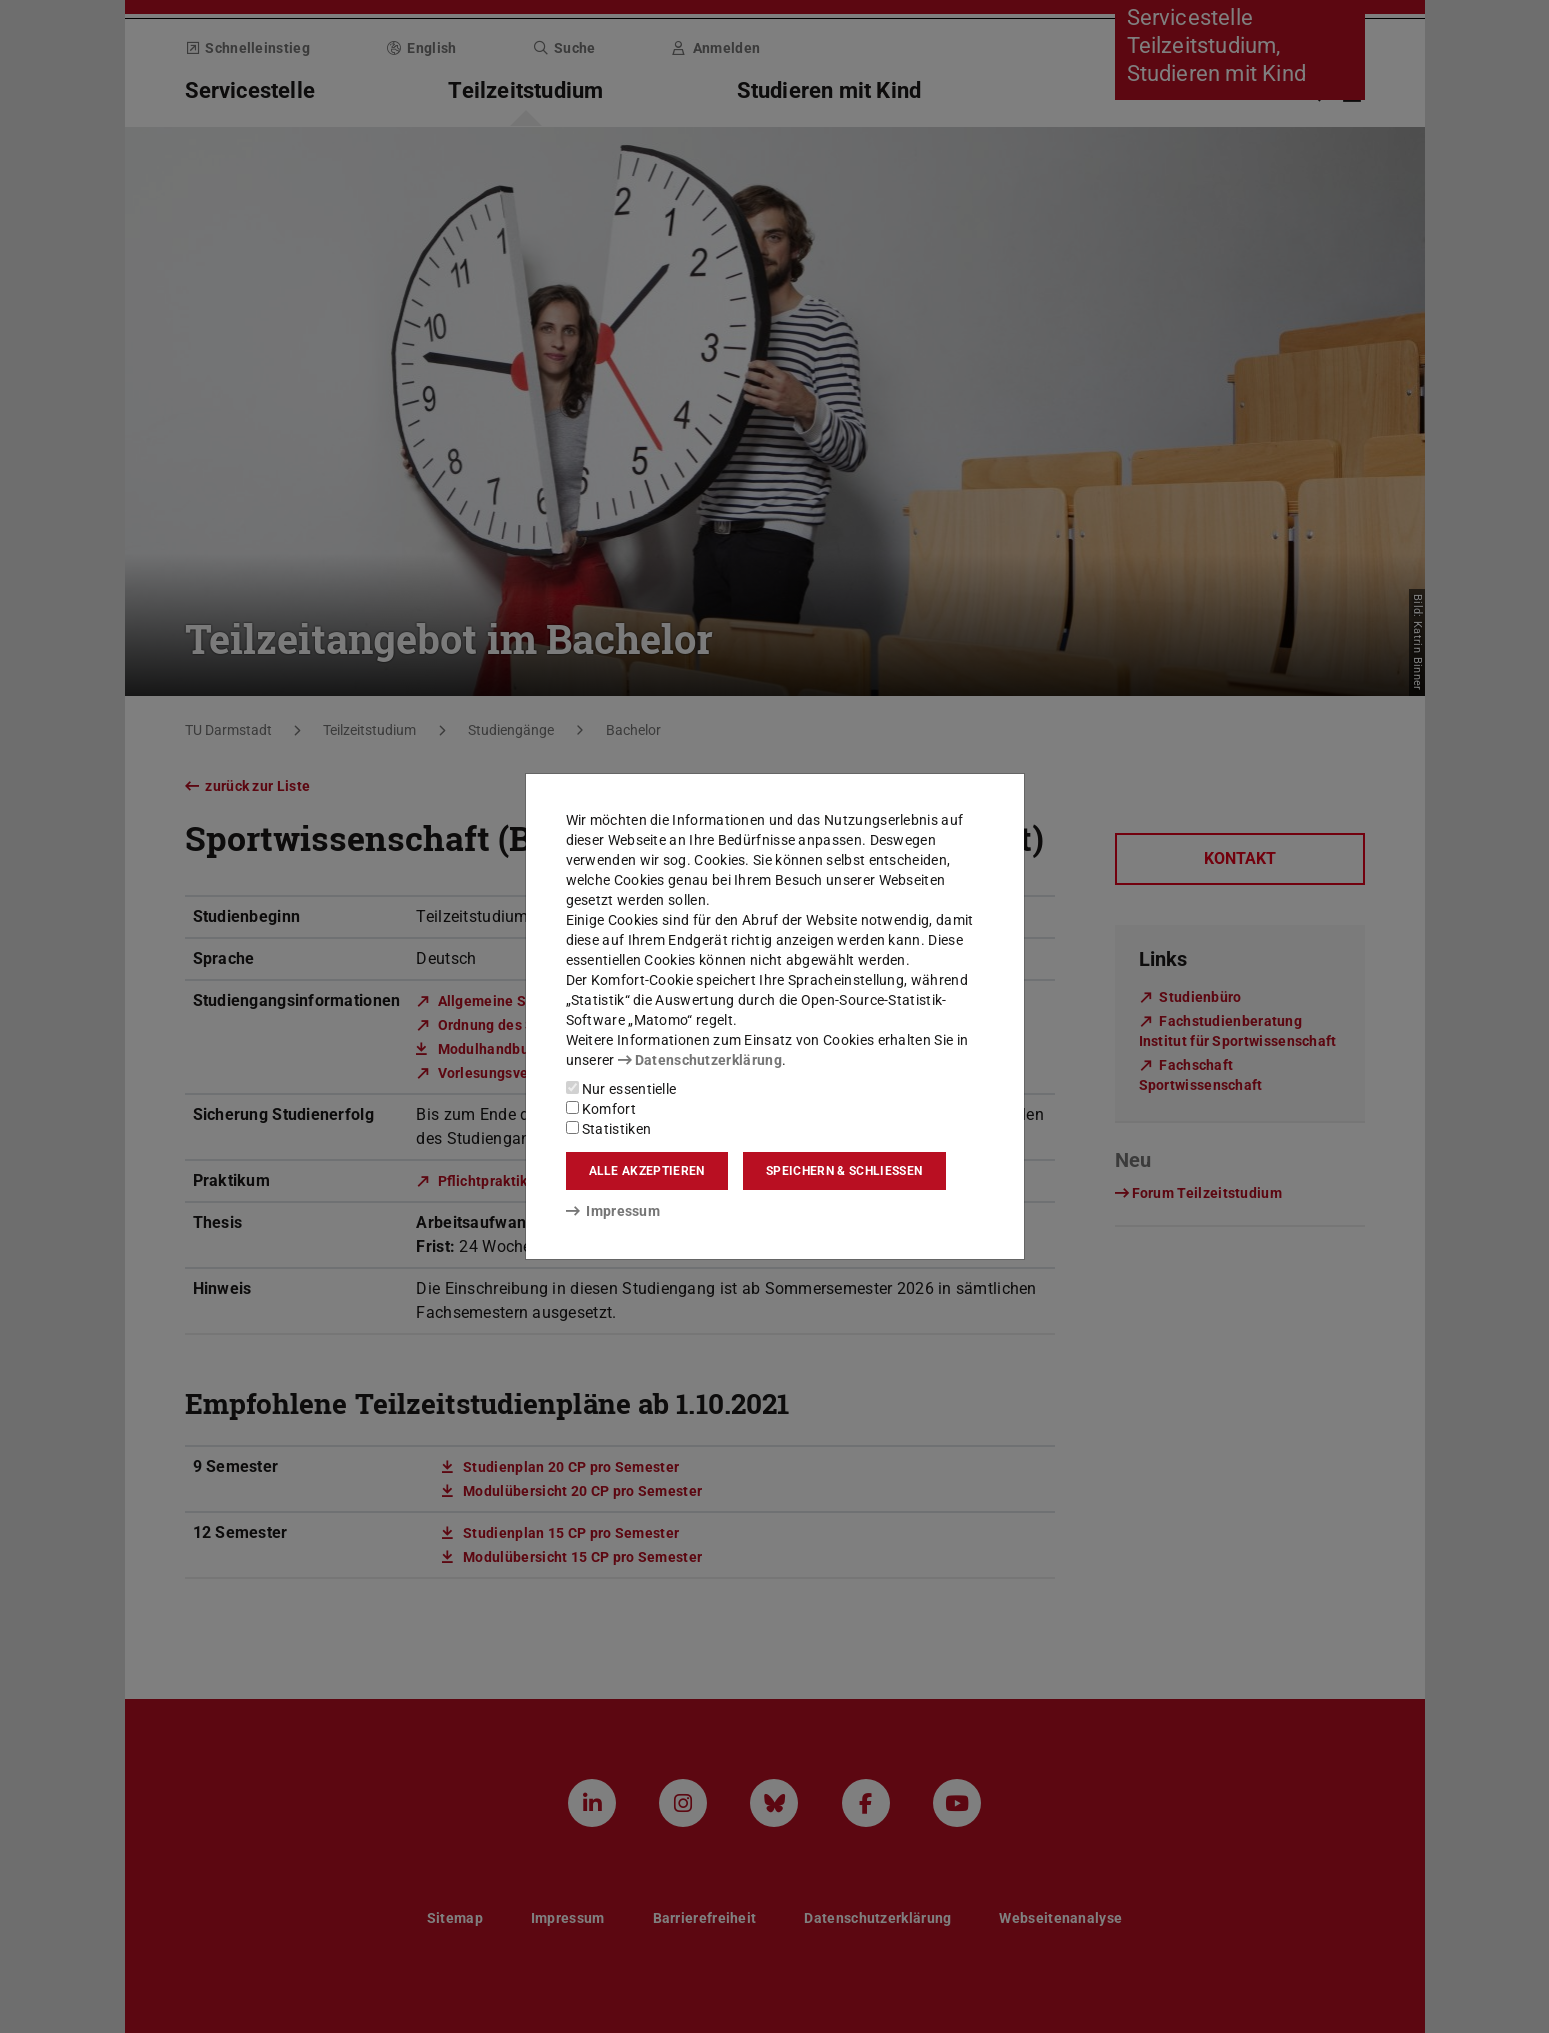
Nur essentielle (621, 1089)
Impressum (613, 1211)
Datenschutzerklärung (700, 1060)
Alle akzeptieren (647, 1171)
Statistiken (609, 1129)
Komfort (601, 1109)
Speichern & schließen (844, 1171)
